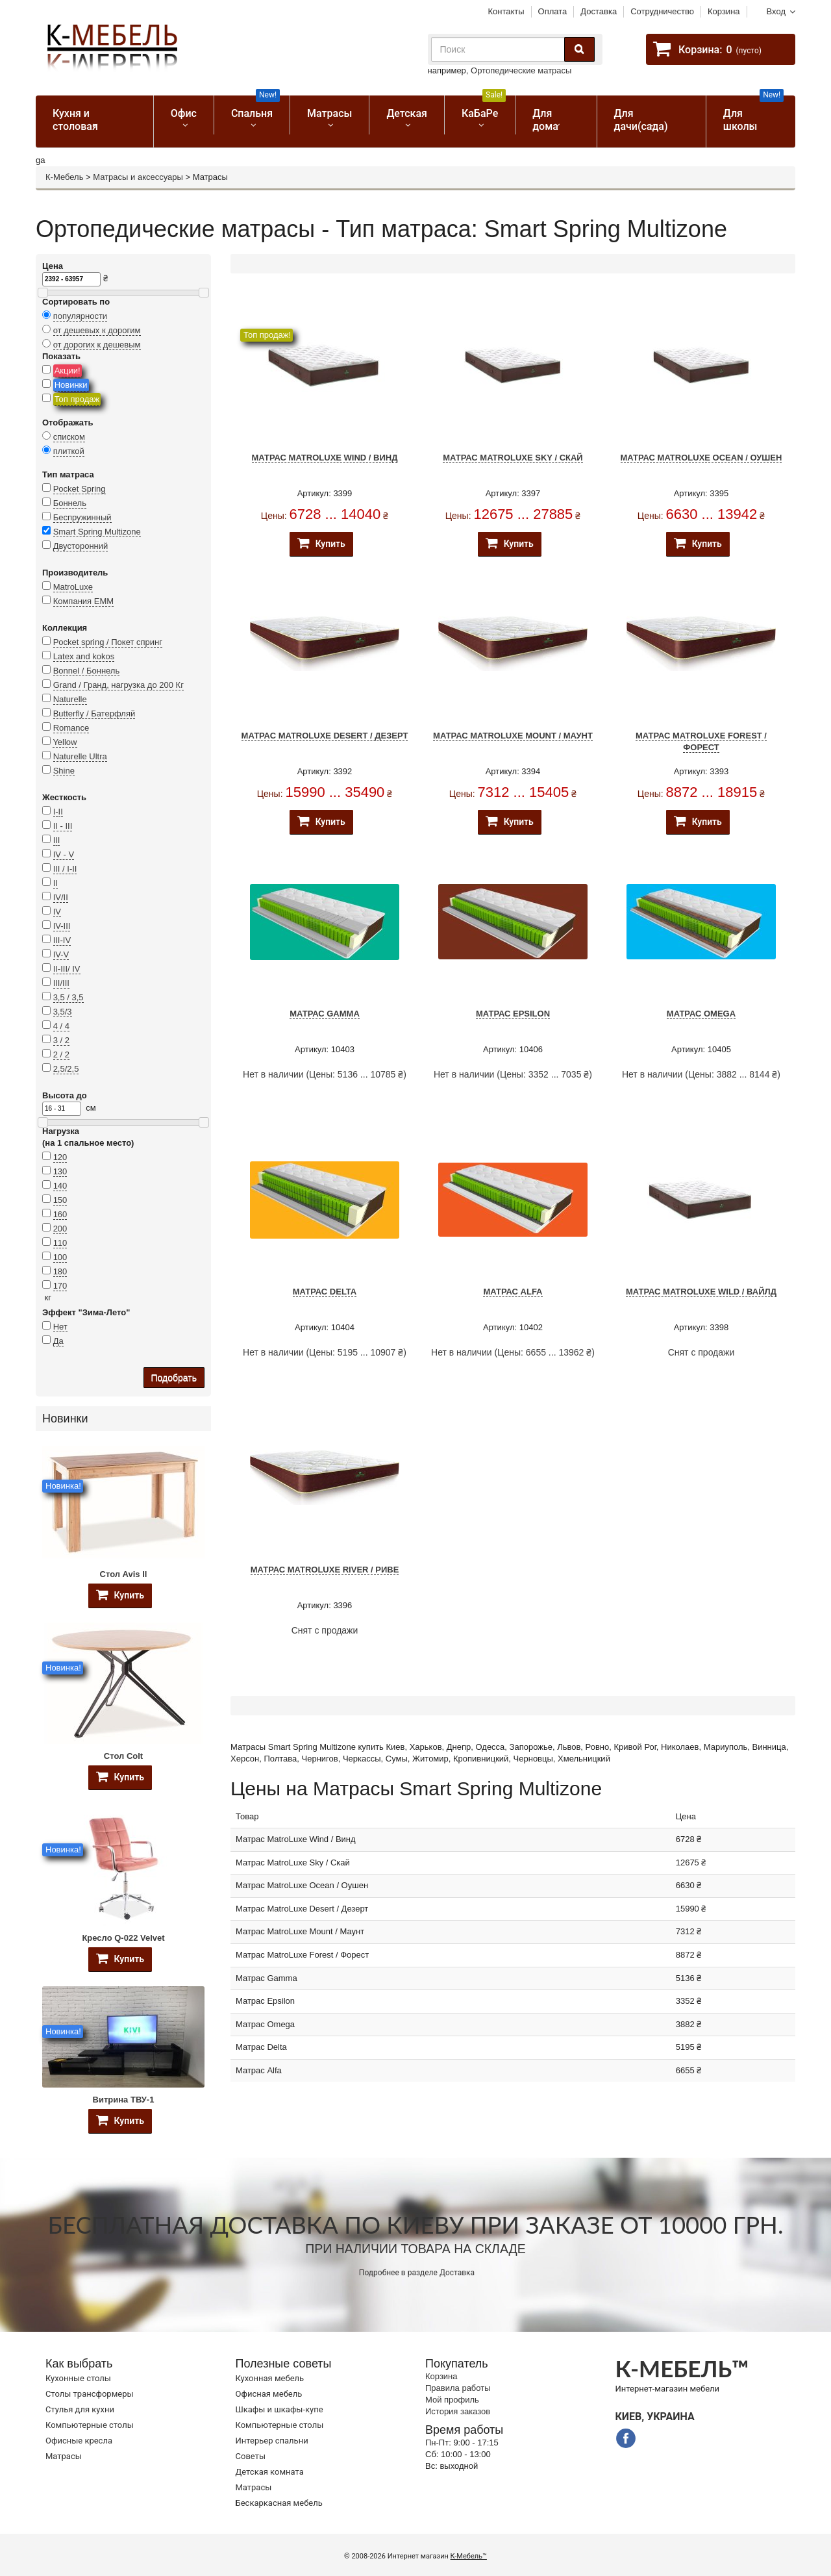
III (56, 840)
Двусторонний (80, 546)
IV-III (62, 926)
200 (60, 1228)
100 (60, 1257)
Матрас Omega (701, 1013)
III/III (61, 983)
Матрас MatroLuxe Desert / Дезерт (325, 735)
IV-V (61, 954)
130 (60, 1171)
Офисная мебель (269, 2394)
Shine (64, 771)
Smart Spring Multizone (97, 532)
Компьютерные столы (89, 2425)
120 (60, 1157)
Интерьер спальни (272, 2440)
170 (60, 1286)
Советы (251, 2456)
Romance (71, 728)
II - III (63, 826)
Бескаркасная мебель (279, 2503)
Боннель (69, 503)
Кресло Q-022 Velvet (123, 1938)
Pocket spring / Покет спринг (107, 642)
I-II (58, 811)
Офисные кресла (78, 2440)
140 (60, 1186)
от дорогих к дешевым (97, 344)
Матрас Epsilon (513, 1013)
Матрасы (329, 113)
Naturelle (70, 699)
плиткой (68, 451)
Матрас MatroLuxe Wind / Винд (325, 457)
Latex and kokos (84, 656)
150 (60, 1200)
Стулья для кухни (79, 2409)
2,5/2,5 (66, 1069)
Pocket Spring (79, 489)
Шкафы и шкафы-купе (279, 2409)
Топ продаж (77, 399)
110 (60, 1243)
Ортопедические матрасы (521, 70)
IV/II (60, 897)
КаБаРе (484, 107)
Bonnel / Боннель (86, 671)
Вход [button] (776, 11)
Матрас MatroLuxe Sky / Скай (512, 457)
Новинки (71, 385)
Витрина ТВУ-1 (124, 2099)
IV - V (64, 854)
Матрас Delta (325, 1291)
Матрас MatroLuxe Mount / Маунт (513, 735)
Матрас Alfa (512, 1291)
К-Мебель (64, 177)
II (55, 883)
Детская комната (270, 2472)
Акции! (68, 370)
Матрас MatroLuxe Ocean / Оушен (701, 457)
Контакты (506, 11)
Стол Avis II (123, 1574)
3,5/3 (62, 1012)
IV (57, 911)
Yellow (65, 742)
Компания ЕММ (83, 601)
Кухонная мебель (270, 2378)
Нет (60, 1327)
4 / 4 (61, 1026)
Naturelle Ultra (80, 756)
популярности (80, 316)
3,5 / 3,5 (68, 997)
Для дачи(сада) (641, 120)
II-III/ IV (67, 969)
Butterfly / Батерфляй (94, 713)
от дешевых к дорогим (97, 330)
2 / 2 (61, 1054)
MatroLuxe (73, 587)
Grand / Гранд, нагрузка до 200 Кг (118, 685)
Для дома (545, 120)
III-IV (62, 940)
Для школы (753, 114)
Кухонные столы (78, 2378)
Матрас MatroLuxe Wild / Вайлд (701, 1291)
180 (60, 1271)
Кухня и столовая (75, 120)
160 (60, 1214)
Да (58, 1341)
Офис (184, 113)
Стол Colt (123, 1756)
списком (69, 437)
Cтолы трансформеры (89, 2394)
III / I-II (65, 869)
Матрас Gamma (325, 1013)
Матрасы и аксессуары (138, 177)
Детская (406, 113)
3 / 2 (61, 1040)
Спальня (255, 107)
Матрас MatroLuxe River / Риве (325, 1569)
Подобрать (174, 1377)
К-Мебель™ (469, 2556)
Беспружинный (82, 517)
